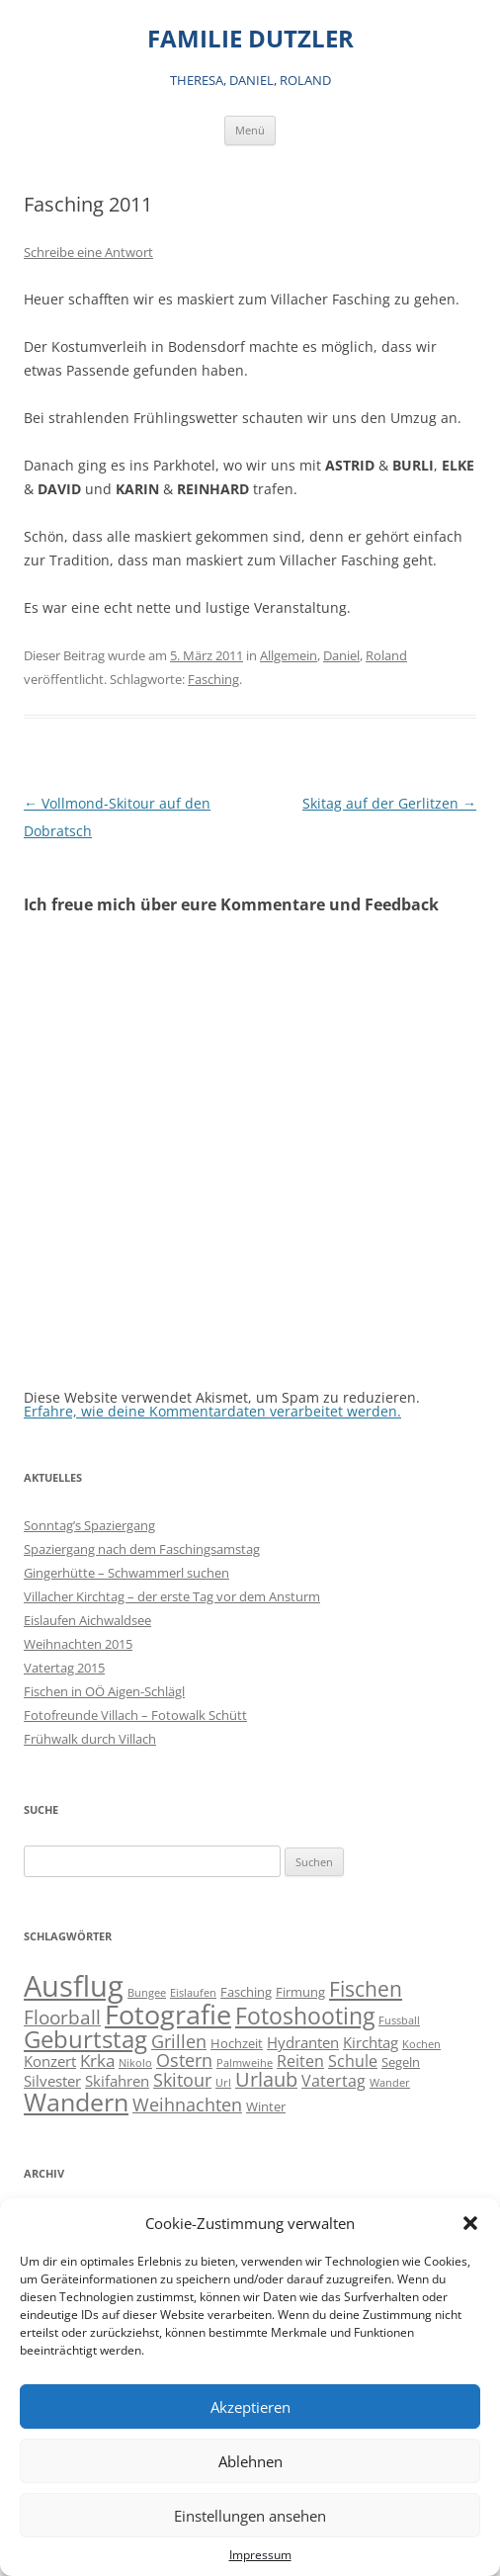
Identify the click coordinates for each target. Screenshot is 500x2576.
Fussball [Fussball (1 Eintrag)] (399, 2020)
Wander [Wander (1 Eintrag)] (390, 2083)
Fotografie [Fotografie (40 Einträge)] (168, 2014)
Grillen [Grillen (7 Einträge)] (179, 2040)
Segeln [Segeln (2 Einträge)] (400, 2062)
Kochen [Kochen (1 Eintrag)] (421, 2044)
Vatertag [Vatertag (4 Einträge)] (333, 2081)
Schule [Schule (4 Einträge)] (352, 2061)
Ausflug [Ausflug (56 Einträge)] (74, 1986)
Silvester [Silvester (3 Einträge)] (52, 2081)
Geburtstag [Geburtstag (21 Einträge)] (85, 2038)
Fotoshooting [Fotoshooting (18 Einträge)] (305, 2015)
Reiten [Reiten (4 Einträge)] (300, 2061)
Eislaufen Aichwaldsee (87, 1620)
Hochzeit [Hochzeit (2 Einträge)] (236, 2043)
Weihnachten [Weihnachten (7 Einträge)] (187, 2104)
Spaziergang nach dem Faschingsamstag (142, 1549)
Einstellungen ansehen (250, 2516)
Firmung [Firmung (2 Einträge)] (300, 1992)
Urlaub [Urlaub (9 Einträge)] (266, 2079)
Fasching (213, 679)
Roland (386, 655)
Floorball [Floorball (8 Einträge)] (62, 2017)
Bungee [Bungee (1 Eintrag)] (146, 1993)
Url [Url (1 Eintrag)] (223, 2083)
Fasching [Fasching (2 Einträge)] (246, 1992)
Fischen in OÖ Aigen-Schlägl (104, 1691)
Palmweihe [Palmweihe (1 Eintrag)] (244, 2063)
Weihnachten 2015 (78, 1644)
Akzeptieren (250, 2407)
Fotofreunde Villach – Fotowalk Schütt (135, 1715)
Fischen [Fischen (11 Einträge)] (365, 1989)
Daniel (341, 655)
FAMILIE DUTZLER (250, 39)
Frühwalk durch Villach (90, 1739)
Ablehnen (250, 2461)
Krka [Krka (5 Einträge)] (97, 2060)
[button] (470, 2223)
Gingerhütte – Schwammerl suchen (126, 1573)
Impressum (260, 2554)
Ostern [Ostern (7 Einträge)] (184, 2059)
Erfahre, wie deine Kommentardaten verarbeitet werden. (212, 1411)
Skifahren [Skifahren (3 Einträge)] (117, 2081)
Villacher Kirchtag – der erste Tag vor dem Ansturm (172, 1596)
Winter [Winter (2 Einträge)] (266, 2106)
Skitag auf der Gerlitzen (389, 803)
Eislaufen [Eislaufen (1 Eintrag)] (193, 1993)
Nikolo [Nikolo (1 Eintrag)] (135, 2063)
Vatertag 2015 (64, 1667)
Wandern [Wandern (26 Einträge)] (76, 2101)
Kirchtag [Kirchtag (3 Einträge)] (370, 2042)
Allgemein (288, 655)
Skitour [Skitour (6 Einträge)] (182, 2080)
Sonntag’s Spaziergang (89, 1525)
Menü (250, 130)
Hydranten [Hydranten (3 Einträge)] (303, 2042)
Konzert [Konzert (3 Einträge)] (50, 2061)
